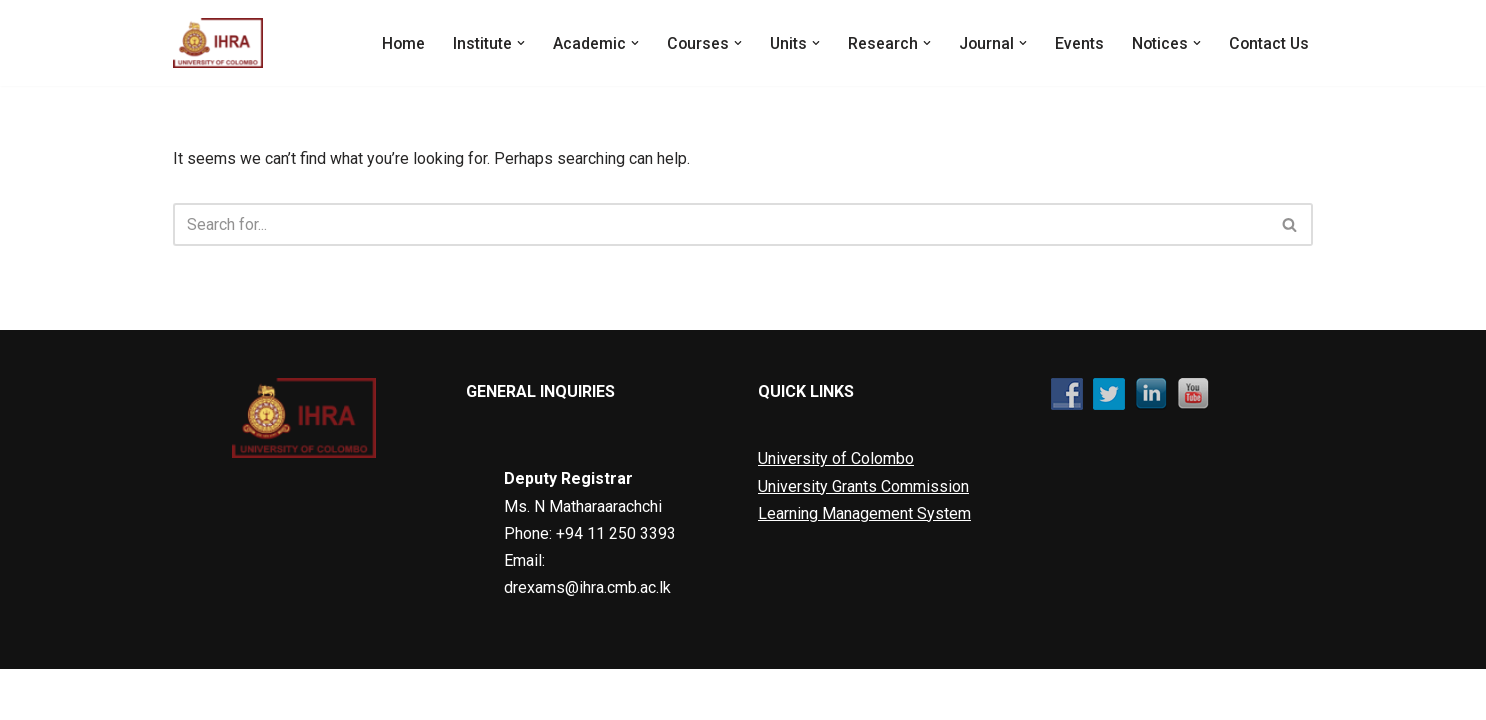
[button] (515, 43)
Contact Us (1268, 43)
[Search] (720, 224)
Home (397, 43)
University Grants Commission (863, 536)
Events (1076, 43)
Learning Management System (864, 563)
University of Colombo (836, 509)
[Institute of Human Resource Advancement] (218, 43)
